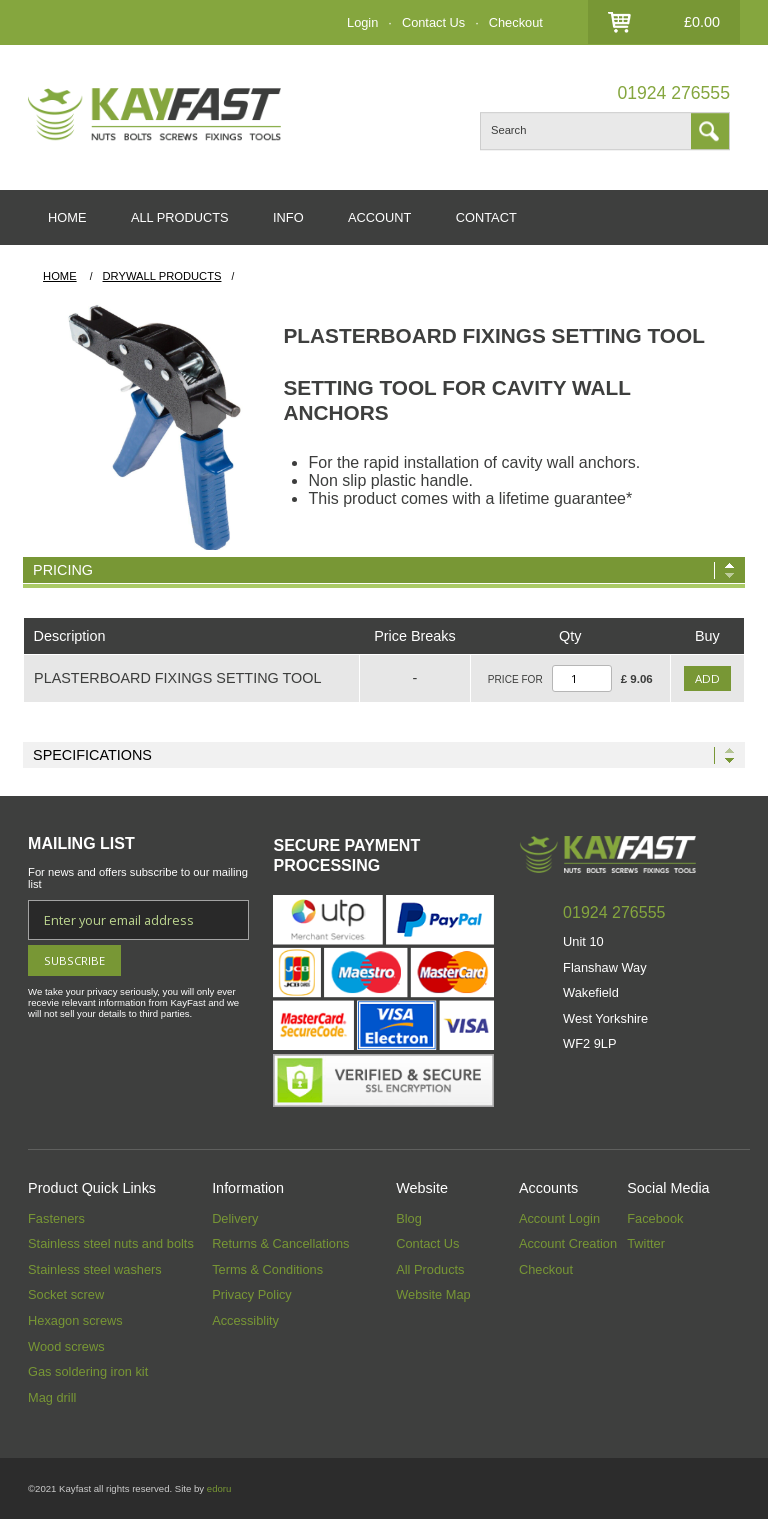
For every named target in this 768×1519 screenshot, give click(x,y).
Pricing (63, 570)
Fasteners (56, 1218)
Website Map (433, 1294)
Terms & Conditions (267, 1269)
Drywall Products (162, 276)
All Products (430, 1269)
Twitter (646, 1243)
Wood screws (66, 1346)
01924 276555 (673, 93)
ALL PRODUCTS (180, 217)
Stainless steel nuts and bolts (111, 1243)
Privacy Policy (252, 1294)
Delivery (235, 1218)
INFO (288, 217)
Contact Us (433, 22)
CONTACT (486, 217)
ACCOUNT (379, 217)
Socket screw (66, 1294)
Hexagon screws (75, 1320)
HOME (67, 217)
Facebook (655, 1218)
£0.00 (702, 22)
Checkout (516, 22)
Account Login (559, 1218)
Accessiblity (245, 1320)
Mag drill (52, 1397)
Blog (409, 1218)
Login (362, 22)
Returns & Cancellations (280, 1243)
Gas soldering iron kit (88, 1371)
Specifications (92, 755)
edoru (219, 1488)
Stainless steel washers (95, 1269)
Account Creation (568, 1243)
